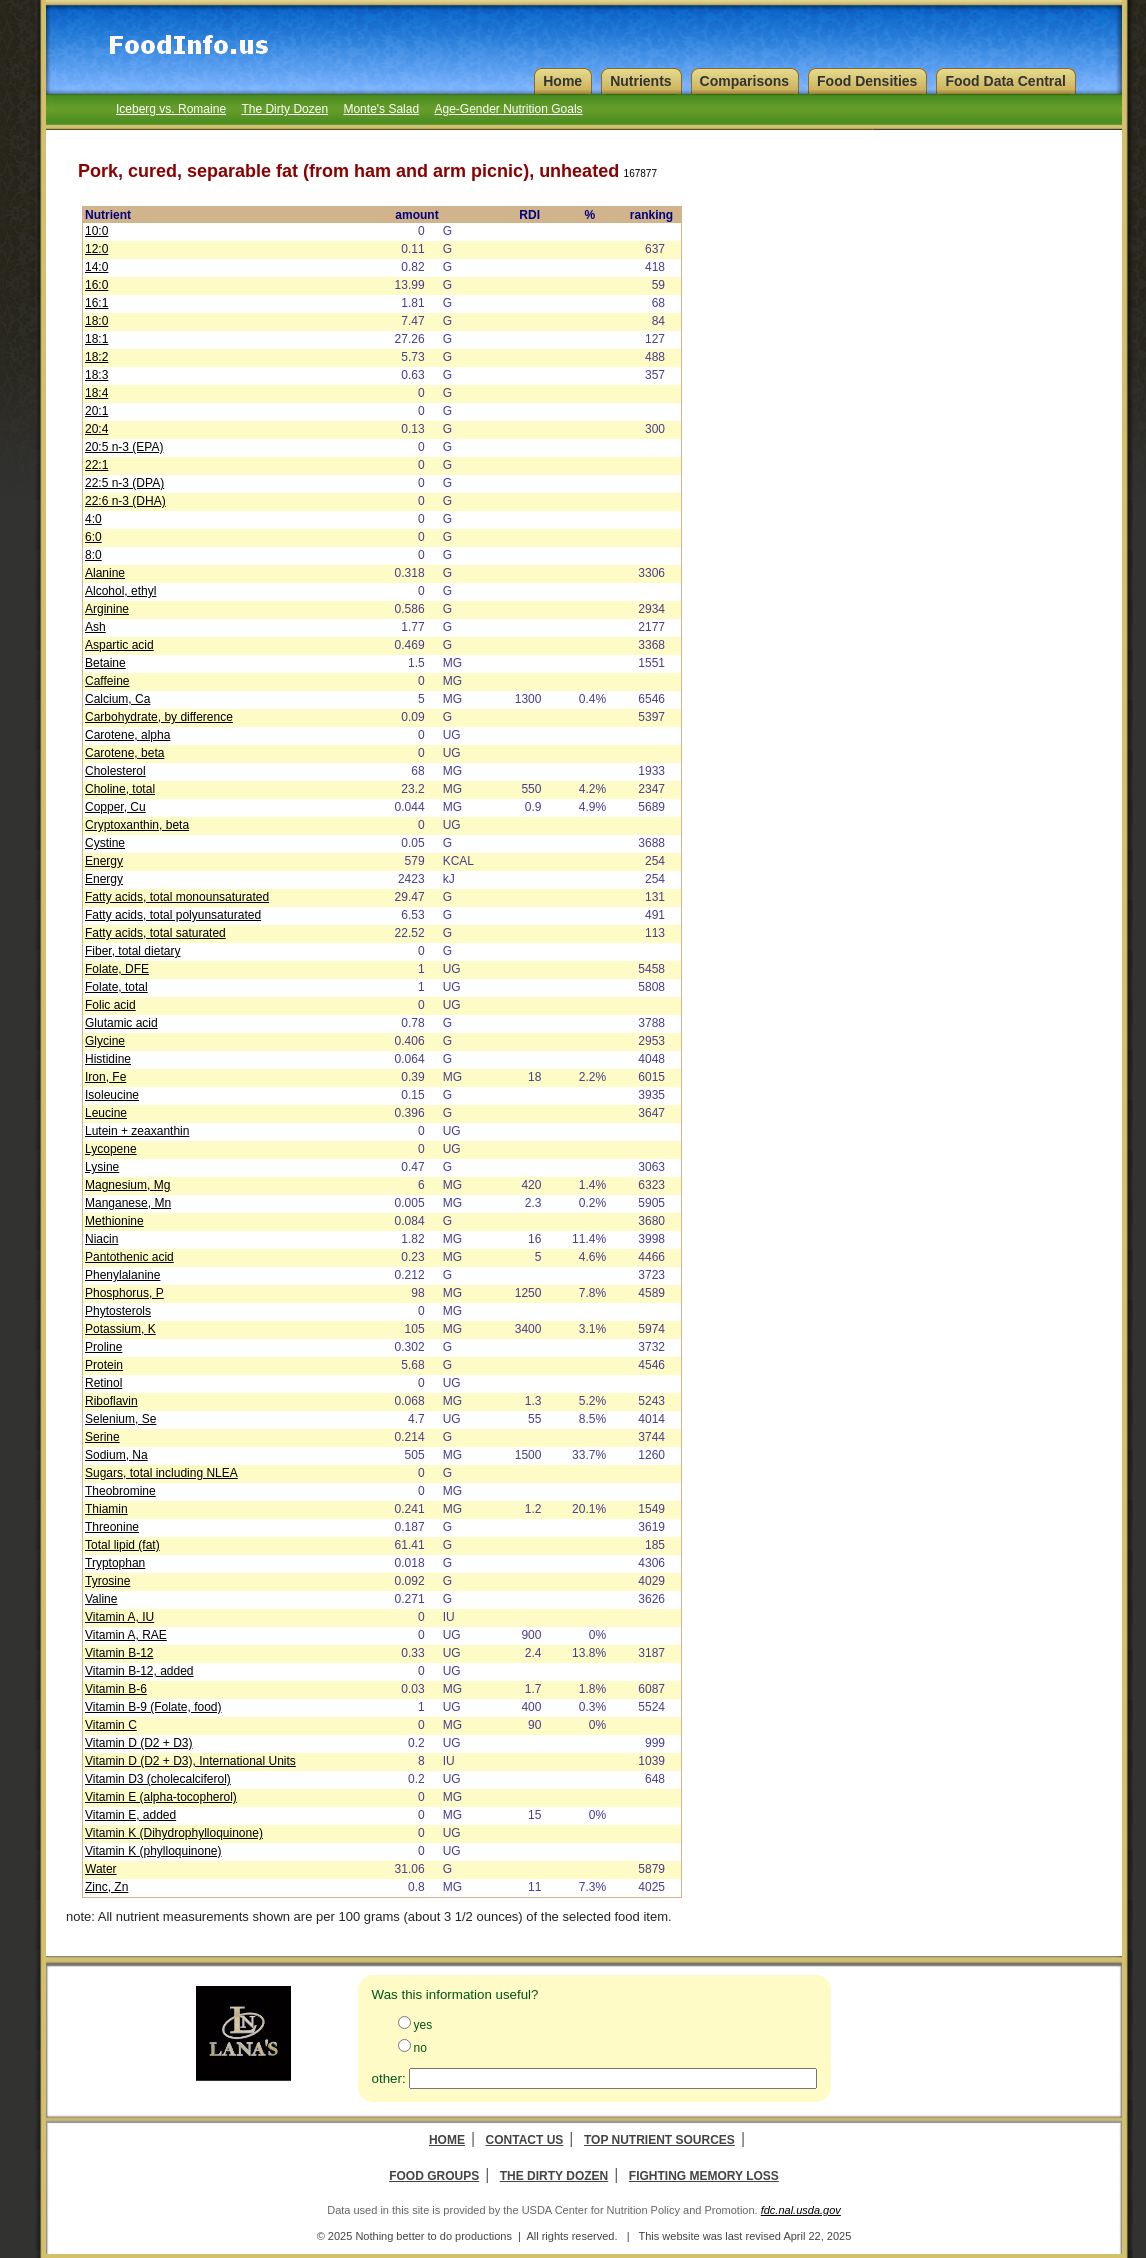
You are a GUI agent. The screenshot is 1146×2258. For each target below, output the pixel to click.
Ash (95, 627)
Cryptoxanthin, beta (137, 825)
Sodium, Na (116, 1455)
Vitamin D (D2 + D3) (138, 1743)
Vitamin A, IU (119, 1617)
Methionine (114, 1221)
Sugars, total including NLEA (161, 1473)
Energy (104, 861)
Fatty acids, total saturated (155, 933)
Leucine (106, 1113)
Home (447, 2140)
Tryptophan (115, 1563)
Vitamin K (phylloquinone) (153, 1851)
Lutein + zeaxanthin (137, 1131)
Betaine (105, 663)
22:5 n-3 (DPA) (124, 483)
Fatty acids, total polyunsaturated (173, 915)
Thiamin (106, 1509)
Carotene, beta (124, 753)
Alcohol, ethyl (120, 591)
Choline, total (120, 789)
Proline (103, 1347)
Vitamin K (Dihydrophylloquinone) (174, 1833)
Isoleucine (112, 1095)
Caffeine (107, 681)
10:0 (96, 231)
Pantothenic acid (129, 1257)
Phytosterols (118, 1311)
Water (101, 1869)
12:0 (96, 249)
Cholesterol (115, 771)
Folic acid (110, 1005)
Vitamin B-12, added (139, 1671)
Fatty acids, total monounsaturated (177, 897)
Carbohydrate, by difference (159, 717)
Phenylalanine (122, 1275)
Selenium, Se (120, 1419)
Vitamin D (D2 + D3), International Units (190, 1761)
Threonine (112, 1527)
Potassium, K (120, 1329)
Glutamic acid (121, 1023)
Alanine (105, 573)
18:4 (96, 393)
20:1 (96, 411)
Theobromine (120, 1491)
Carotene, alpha (127, 735)
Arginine (107, 609)
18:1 (96, 339)
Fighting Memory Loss (704, 2176)
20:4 (96, 429)
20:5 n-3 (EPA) (124, 447)
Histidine (108, 1059)
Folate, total (116, 987)
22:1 (96, 465)
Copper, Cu (115, 807)
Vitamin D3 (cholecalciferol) (158, 1779)
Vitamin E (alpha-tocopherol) (161, 1797)
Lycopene (111, 1149)
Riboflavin (111, 1401)
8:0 (93, 555)
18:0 (96, 321)
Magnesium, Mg (127, 1185)
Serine (102, 1437)
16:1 (96, 303)
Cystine (105, 843)
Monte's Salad (381, 109)
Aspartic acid (119, 645)
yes (423, 2025)
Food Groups (434, 2176)
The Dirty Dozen (284, 109)
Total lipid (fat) (122, 1545)
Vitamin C (111, 1725)
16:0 (96, 285)
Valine (101, 1599)
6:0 (93, 537)
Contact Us (525, 2140)
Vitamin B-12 (119, 1653)
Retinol (103, 1383)
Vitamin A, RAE (126, 1635)
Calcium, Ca (117, 699)
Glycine (105, 1041)
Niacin (101, 1239)
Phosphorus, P (124, 1293)
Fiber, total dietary (132, 951)
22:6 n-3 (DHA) (125, 501)
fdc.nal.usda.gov (801, 2210)
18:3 (96, 375)
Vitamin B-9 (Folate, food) (153, 1707)
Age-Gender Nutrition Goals (508, 109)
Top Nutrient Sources (659, 2140)
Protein (104, 1365)
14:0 (96, 267)
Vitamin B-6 (116, 1689)
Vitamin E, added (130, 1815)
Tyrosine (107, 1581)
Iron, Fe (105, 1077)
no (420, 2048)
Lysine (102, 1167)
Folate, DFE (117, 969)
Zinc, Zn (106, 1887)
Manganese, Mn (128, 1203)
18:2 (96, 357)
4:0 (93, 519)
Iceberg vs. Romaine (171, 109)
